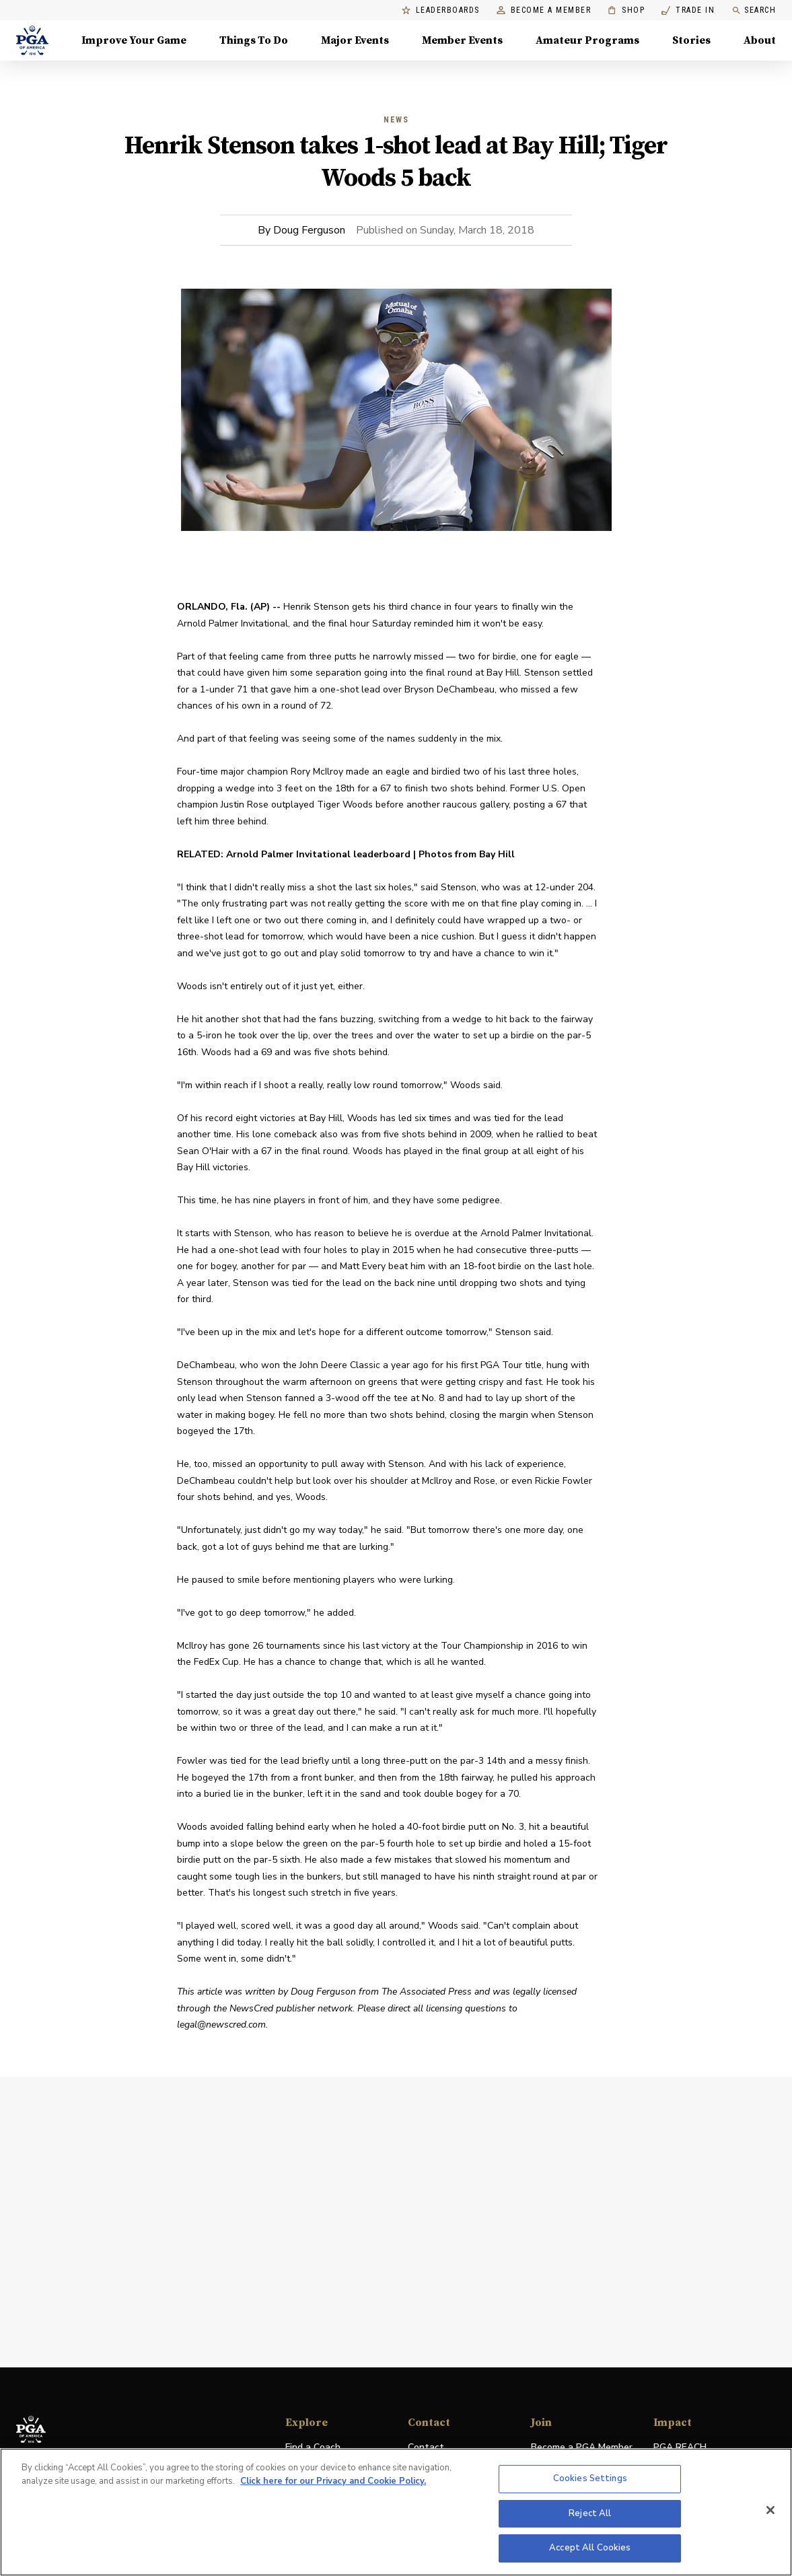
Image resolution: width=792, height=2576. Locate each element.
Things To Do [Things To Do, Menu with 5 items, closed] (253, 40)
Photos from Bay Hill (467, 854)
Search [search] (753, 10)
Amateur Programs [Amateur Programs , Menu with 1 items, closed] (587, 40)
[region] (396, 2512)
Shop (626, 10)
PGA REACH (680, 2448)
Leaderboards (441, 10)
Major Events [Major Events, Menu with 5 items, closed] (355, 40)
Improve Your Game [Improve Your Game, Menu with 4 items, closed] (133, 40)
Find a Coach (312, 2447)
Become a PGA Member (582, 2447)
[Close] (770, 2510)
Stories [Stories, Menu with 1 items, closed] (691, 40)
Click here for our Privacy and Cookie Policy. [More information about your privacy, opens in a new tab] (333, 2481)
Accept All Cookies (590, 2548)
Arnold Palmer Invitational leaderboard (318, 854)
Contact (426, 2447)
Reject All (590, 2513)
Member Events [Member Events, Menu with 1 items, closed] (462, 40)
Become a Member (544, 10)
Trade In (688, 10)
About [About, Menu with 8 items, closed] (760, 40)
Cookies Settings (590, 2478)
